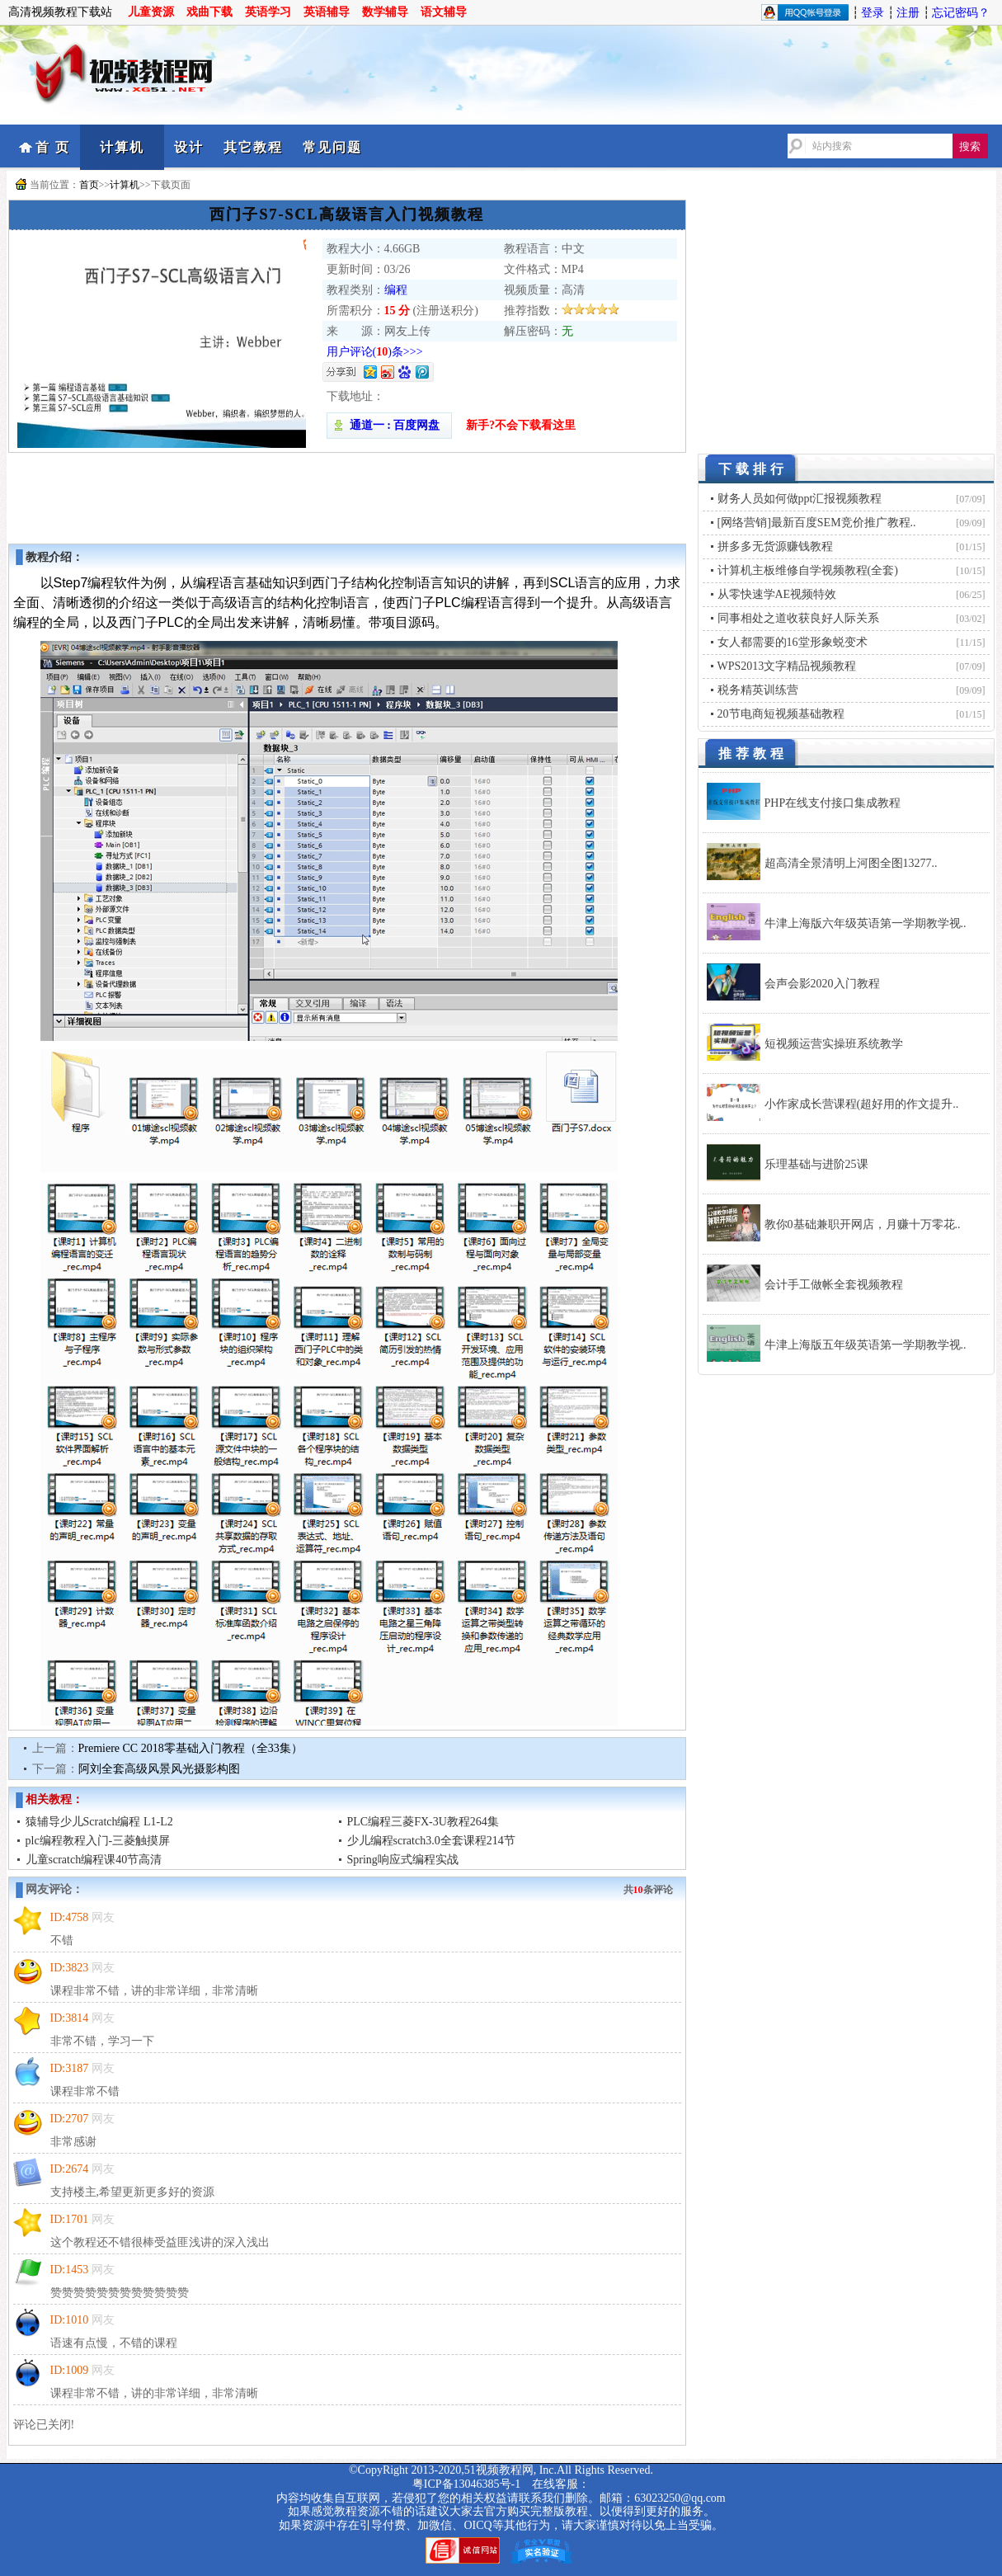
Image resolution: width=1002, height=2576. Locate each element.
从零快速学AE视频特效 (777, 594)
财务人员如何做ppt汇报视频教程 (799, 498)
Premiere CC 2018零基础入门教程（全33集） (190, 1748)
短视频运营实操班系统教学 (833, 1044)
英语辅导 (326, 12)
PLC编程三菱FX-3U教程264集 (423, 1821)
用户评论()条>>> (375, 352)
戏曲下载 (209, 12)
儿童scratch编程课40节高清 (94, 1859)
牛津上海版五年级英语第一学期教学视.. (865, 1345)
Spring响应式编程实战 (403, 1859)
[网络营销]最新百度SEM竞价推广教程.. (816, 522)
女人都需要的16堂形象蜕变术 (792, 642)
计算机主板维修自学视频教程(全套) (807, 570)
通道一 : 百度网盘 (389, 425)
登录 (872, 13)
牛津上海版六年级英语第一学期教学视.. (865, 923)
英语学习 (268, 12)
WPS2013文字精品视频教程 (787, 666)
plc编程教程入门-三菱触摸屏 (98, 1840)
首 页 (52, 147)
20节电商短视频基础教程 (780, 714)
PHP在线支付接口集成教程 (832, 803)
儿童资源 (151, 12)
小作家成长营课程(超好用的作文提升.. (861, 1104)
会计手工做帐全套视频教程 (833, 1285)
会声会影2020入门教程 (822, 983)
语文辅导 (444, 12)
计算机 (122, 147)
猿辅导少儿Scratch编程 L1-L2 (99, 1821)
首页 (89, 185)
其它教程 (253, 147)
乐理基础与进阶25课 (816, 1164)
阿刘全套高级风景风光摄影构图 (159, 1769)
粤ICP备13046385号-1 (466, 2484)
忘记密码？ (961, 13)
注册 (908, 13)
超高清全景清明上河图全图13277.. (851, 863)
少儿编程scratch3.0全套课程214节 (431, 1840)
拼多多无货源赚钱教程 (775, 546)
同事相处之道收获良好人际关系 (798, 618)
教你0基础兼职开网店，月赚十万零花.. (862, 1224)
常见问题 (332, 147)
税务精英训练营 (757, 690)
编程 (395, 290)
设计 (189, 147)
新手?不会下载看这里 (521, 425)
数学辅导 (385, 12)
